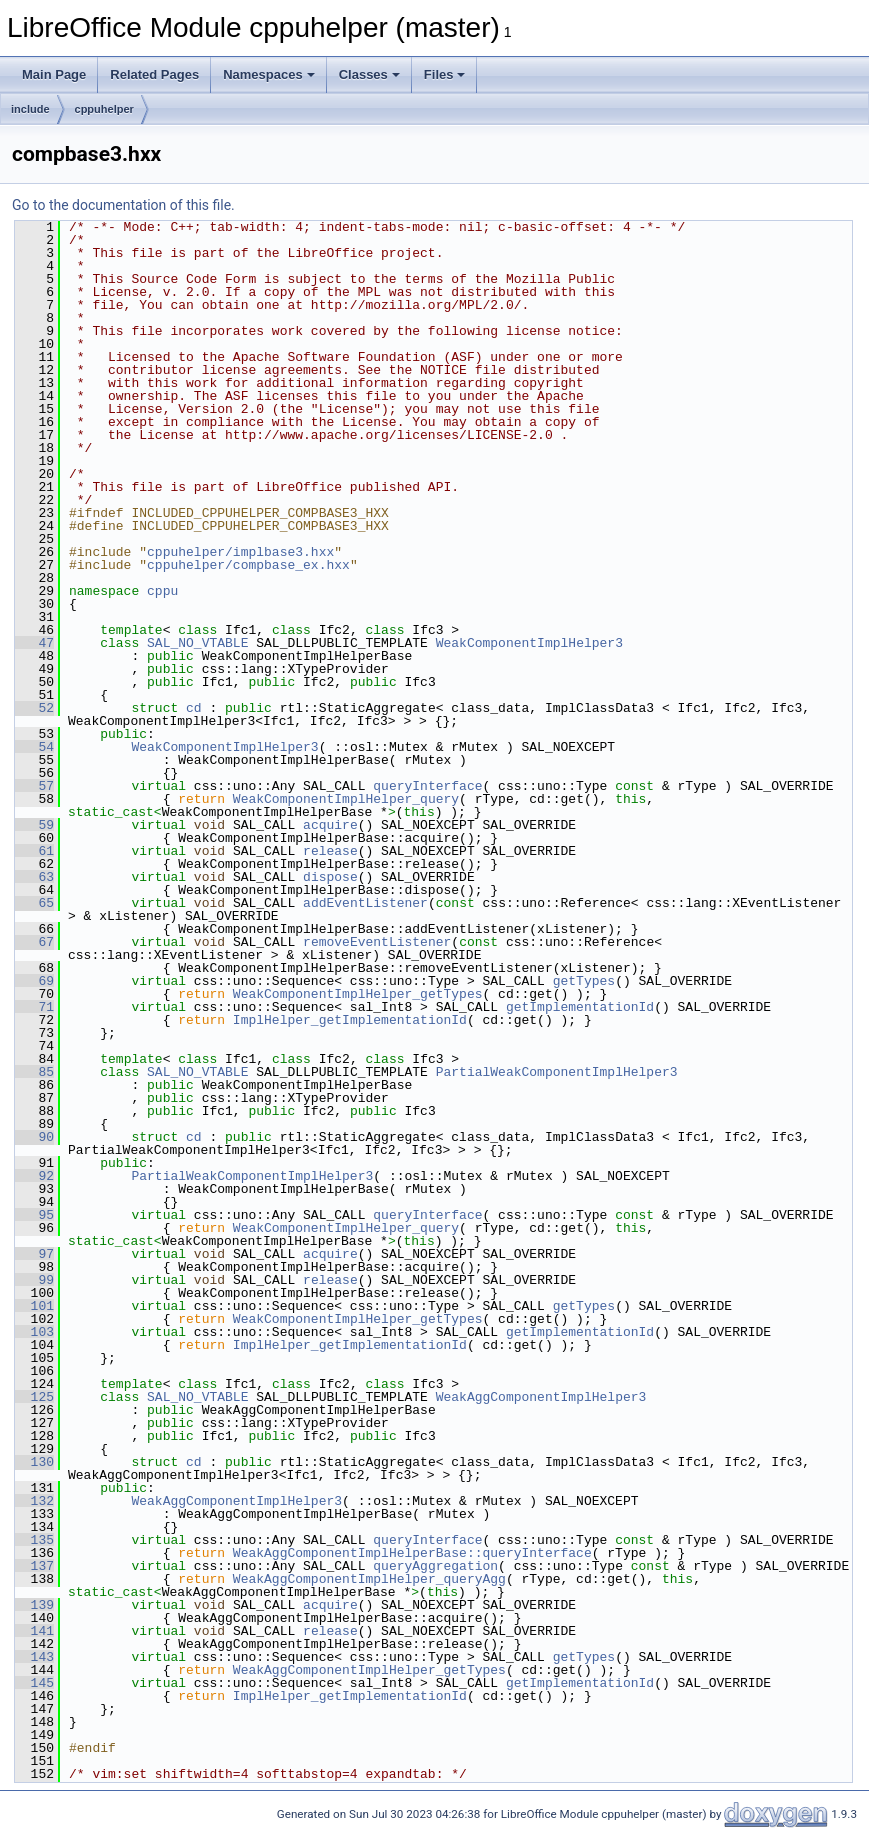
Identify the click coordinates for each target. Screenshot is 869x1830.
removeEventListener (377, 942)
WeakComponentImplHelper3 (529, 643)
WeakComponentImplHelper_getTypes (358, 994)
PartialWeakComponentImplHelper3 (557, 1072)
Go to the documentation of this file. (123, 205)
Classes (369, 74)
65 (34, 903)
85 (34, 1072)
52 (34, 708)
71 (34, 1007)
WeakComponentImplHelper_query (346, 799)
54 (34, 747)
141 (34, 1631)
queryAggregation (435, 1566)
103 (34, 1332)
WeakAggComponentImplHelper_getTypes (369, 1670)
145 (34, 1683)
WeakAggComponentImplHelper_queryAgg (369, 1579)
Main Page (54, 74)
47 (34, 643)
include (30, 109)
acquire (330, 825)
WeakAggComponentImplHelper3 (541, 1397)
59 (34, 825)
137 (34, 1566)
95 (34, 1215)
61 (34, 851)
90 (34, 1137)
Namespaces (269, 74)
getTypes (584, 981)
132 (34, 1501)
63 (34, 877)
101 (34, 1306)
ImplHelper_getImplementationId (350, 1020)
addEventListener (365, 903)
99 (34, 1280)
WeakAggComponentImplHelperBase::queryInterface (412, 1553)
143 (34, 1657)
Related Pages (154, 74)
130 (34, 1462)
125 (34, 1397)
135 (34, 1540)
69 (34, 981)
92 (34, 1176)
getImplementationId (580, 1007)
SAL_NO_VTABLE (197, 643)
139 (34, 1605)
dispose (330, 877)
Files (445, 74)
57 (34, 786)
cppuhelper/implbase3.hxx (240, 552)
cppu (162, 591)
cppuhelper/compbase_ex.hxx (248, 565)
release (330, 851)
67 (34, 942)
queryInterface (427, 786)
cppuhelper (104, 109)
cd (194, 708)
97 (34, 1254)
